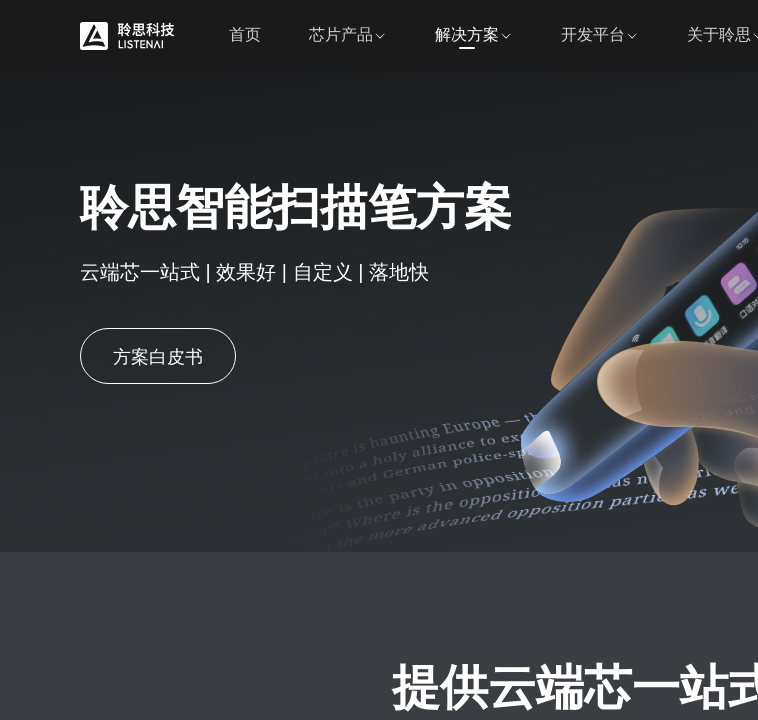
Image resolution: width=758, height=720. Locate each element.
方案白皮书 (158, 357)
